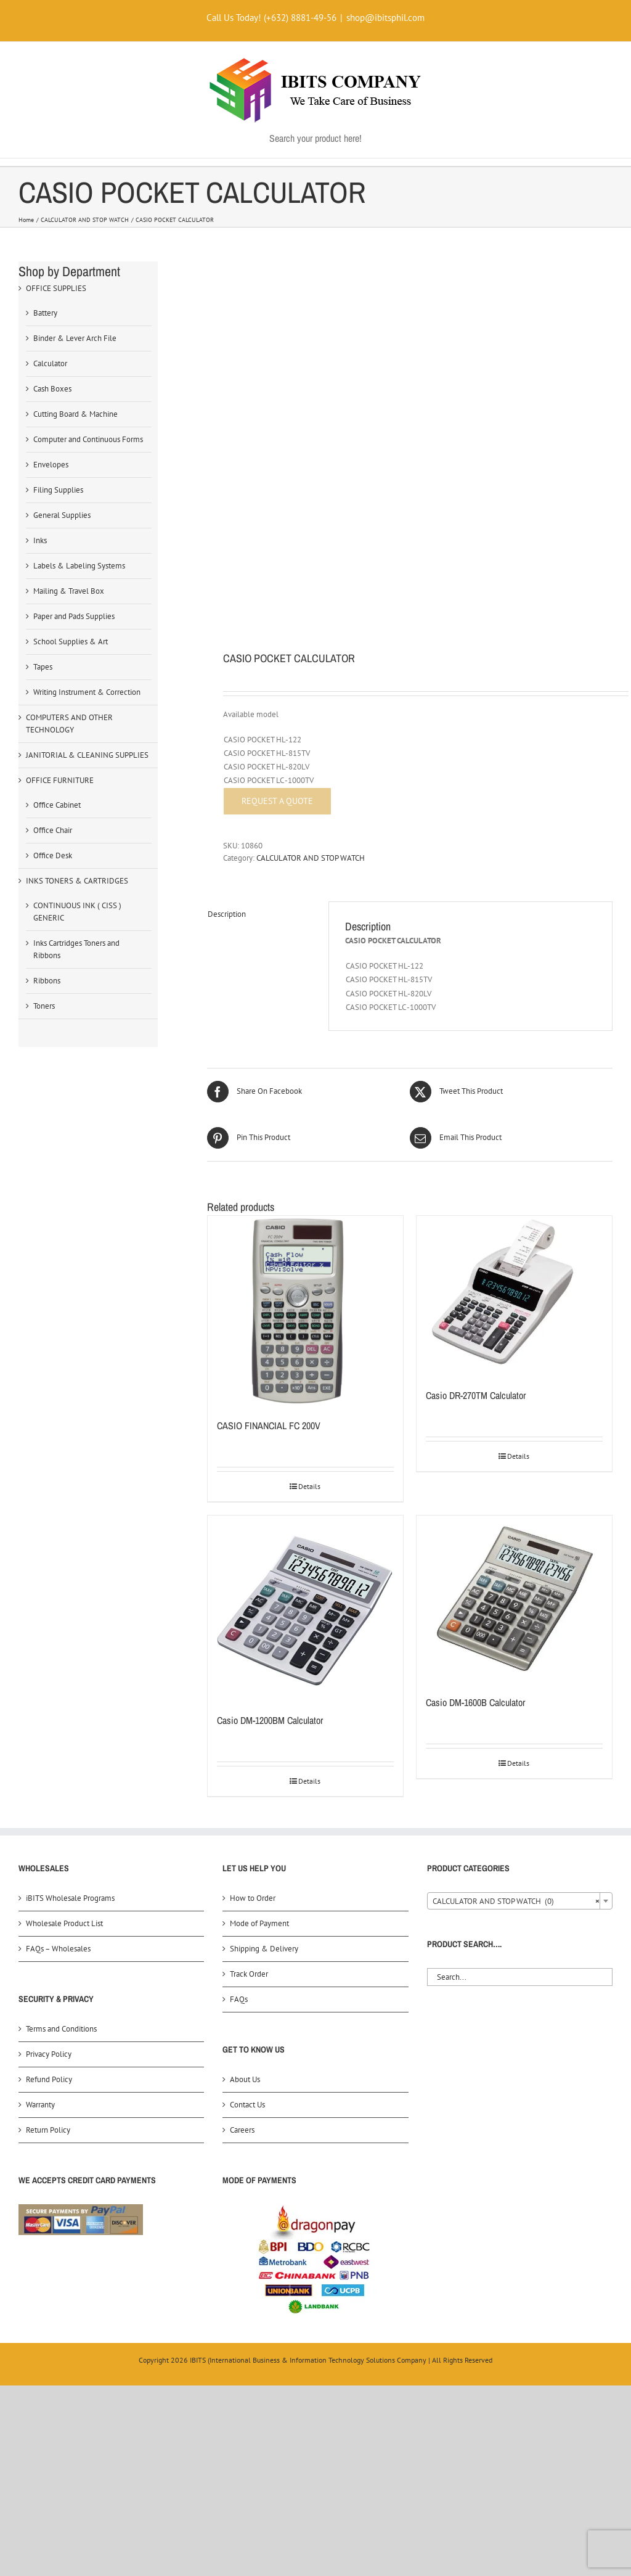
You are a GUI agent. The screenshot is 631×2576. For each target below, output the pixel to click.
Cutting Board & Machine (75, 414)
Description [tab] (227, 914)
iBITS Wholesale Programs (70, 1898)
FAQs (239, 1999)
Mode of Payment (259, 1923)
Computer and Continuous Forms (88, 439)
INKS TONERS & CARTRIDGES (77, 881)
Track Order (249, 1974)
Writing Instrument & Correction (86, 692)
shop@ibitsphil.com (385, 17)
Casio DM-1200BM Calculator (270, 1720)
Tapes (42, 667)
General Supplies (62, 515)
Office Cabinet (57, 805)
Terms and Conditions (61, 2029)
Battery (45, 313)
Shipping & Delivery (264, 1948)
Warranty (40, 2104)
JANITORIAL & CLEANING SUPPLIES (87, 755)
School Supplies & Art (70, 641)
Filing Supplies (58, 490)
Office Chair (52, 830)
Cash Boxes (52, 389)
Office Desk (52, 855)
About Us (245, 2079)
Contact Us (247, 2104)
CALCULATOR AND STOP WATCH (310, 858)
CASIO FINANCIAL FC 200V (268, 1425)
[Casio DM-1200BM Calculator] (305, 1608)
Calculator (50, 363)
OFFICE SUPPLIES (56, 288)
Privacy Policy (48, 2054)
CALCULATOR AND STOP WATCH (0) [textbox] (516, 1901)
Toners (44, 1006)
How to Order (252, 1898)
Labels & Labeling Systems (79, 565)
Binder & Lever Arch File (74, 338)
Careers (242, 2130)
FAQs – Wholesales (58, 1948)
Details (309, 1486)
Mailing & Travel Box (68, 591)
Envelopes (50, 464)
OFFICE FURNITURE (60, 780)
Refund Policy (49, 2079)
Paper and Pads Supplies (74, 616)
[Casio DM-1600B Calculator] (514, 1599)
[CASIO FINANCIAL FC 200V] (305, 1311)
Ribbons (46, 980)
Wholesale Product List (64, 1923)
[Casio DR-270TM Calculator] (514, 1296)
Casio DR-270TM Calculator (476, 1395)
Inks (40, 540)
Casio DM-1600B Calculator (475, 1702)
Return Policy (48, 2130)
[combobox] (520, 1900)
